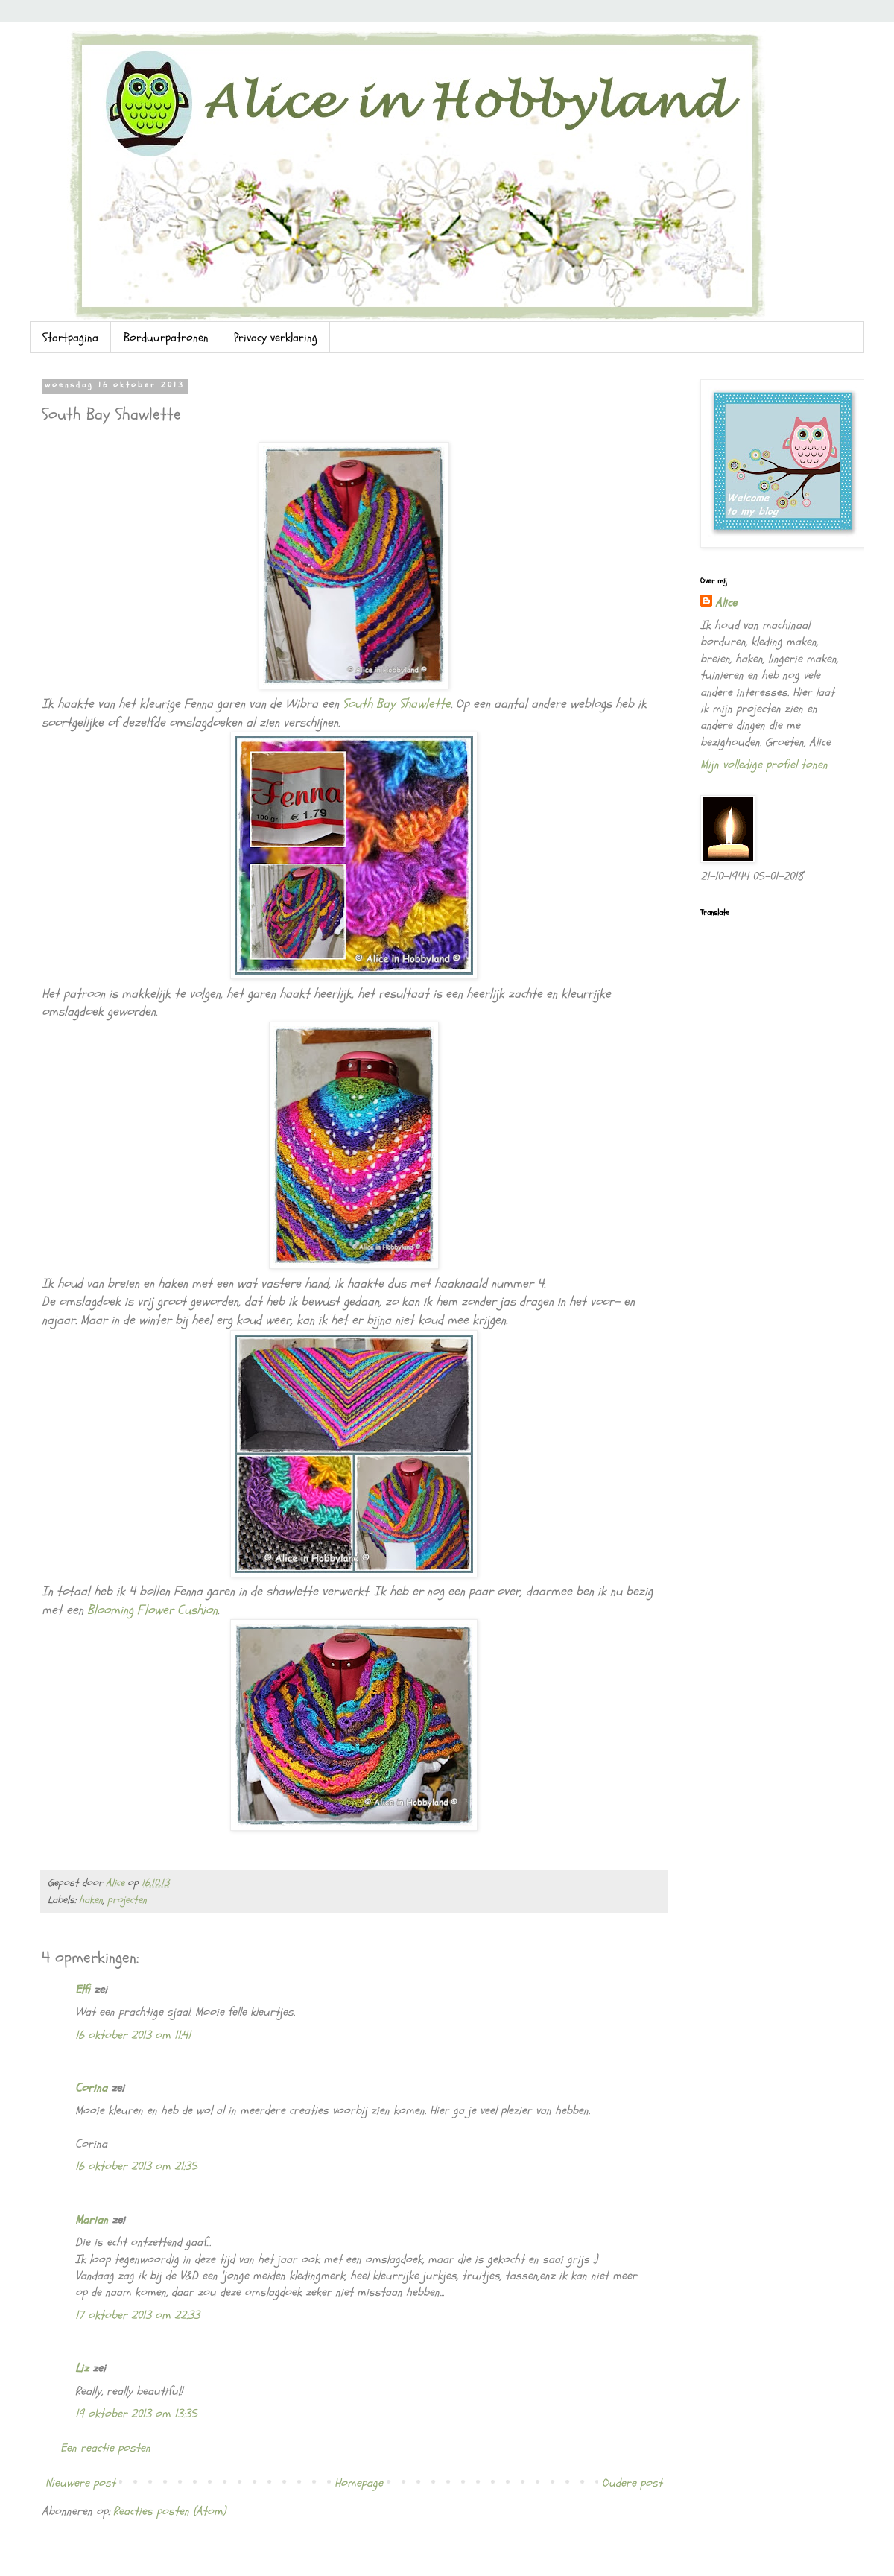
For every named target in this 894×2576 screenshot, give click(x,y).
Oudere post (632, 2483)
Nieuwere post (80, 2483)
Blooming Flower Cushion (152, 1610)
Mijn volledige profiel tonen (764, 764)
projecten (127, 1900)
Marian (91, 2220)
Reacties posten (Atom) (169, 2511)
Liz (82, 2368)
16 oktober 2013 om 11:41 (133, 2035)
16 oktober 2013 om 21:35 (136, 2166)
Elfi (82, 1989)
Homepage (359, 2483)
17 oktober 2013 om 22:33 (137, 2315)
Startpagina (70, 337)
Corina (91, 2088)
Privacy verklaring (275, 337)
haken (91, 1900)
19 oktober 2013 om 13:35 (136, 2413)
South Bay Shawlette (397, 703)
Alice (726, 603)
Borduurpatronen (166, 337)
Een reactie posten (105, 2448)
